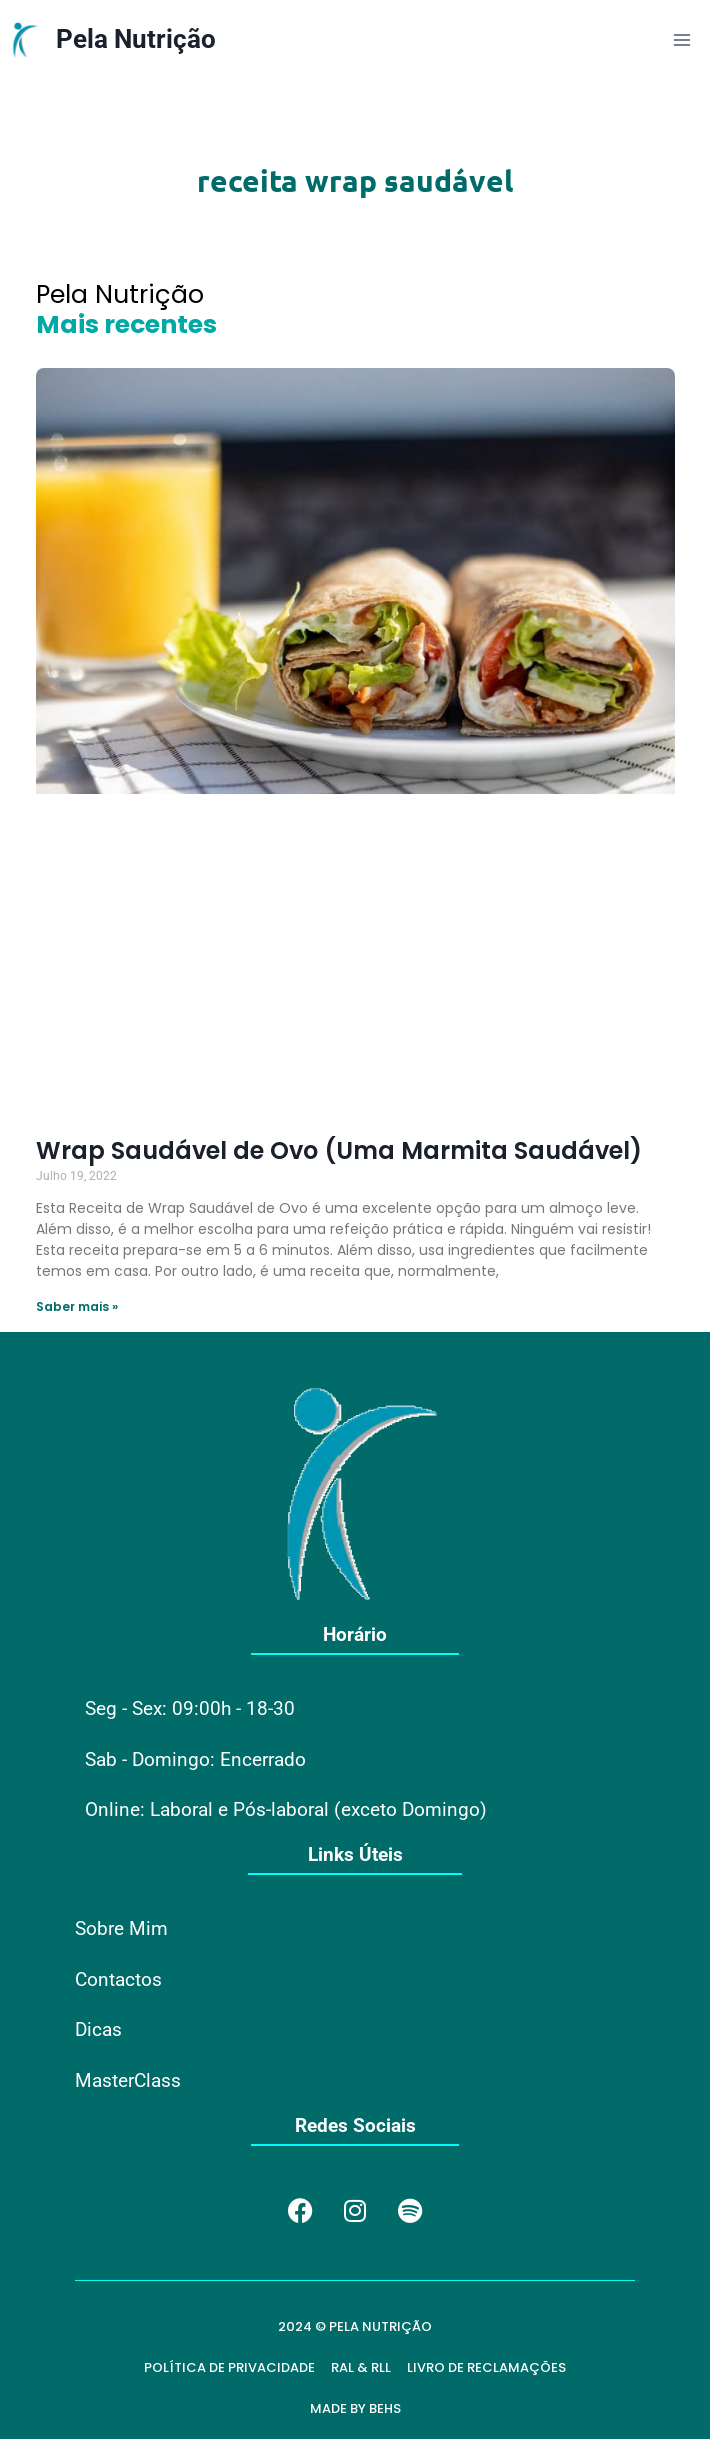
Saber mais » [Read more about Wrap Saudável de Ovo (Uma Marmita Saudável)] (77, 1306)
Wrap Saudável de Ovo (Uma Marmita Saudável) (339, 1150)
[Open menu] (681, 39)
